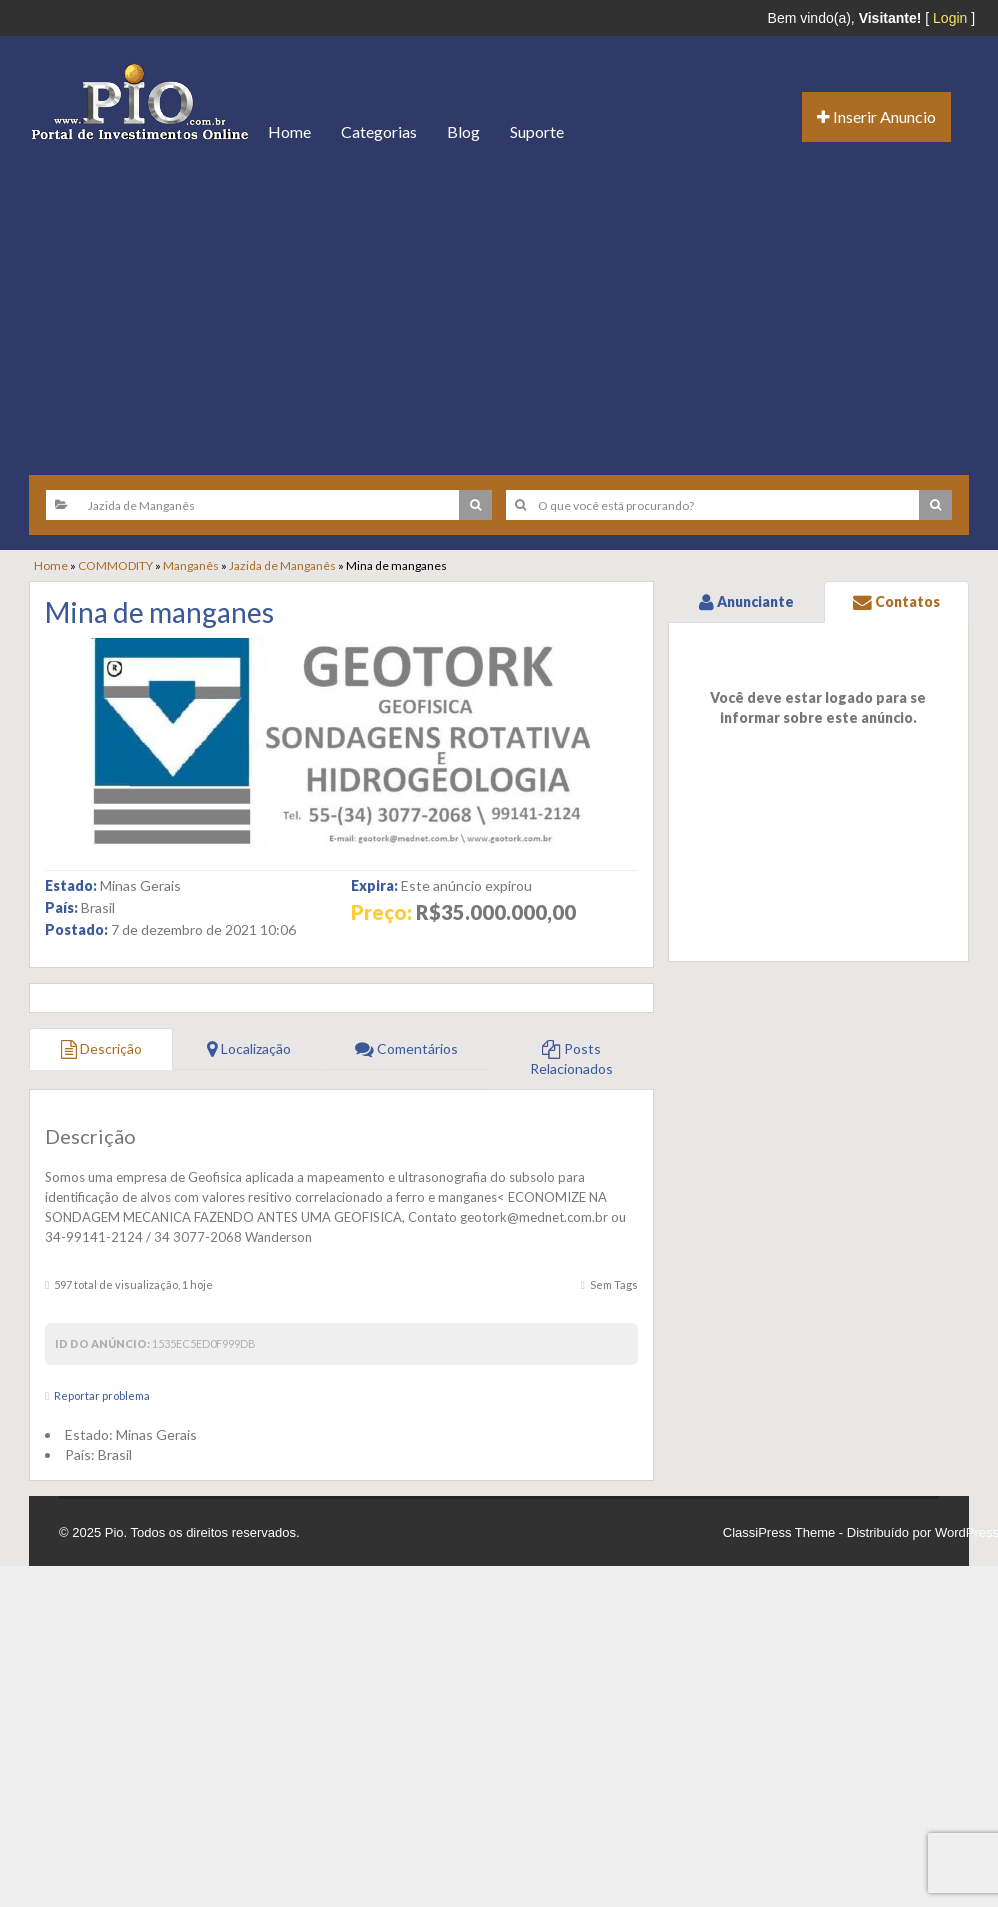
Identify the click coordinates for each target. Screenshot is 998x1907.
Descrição (101, 1048)
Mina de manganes (159, 612)
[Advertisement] (499, 310)
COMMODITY (115, 565)
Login (950, 18)
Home (289, 131)
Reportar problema (102, 1395)
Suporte (537, 131)
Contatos (896, 601)
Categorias (379, 131)
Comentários (406, 1048)
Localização (249, 1048)
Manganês (191, 565)
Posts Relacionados (571, 1058)
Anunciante (746, 601)
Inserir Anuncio (876, 116)
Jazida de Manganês (282, 565)
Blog (463, 131)
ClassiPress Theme (779, 1532)
